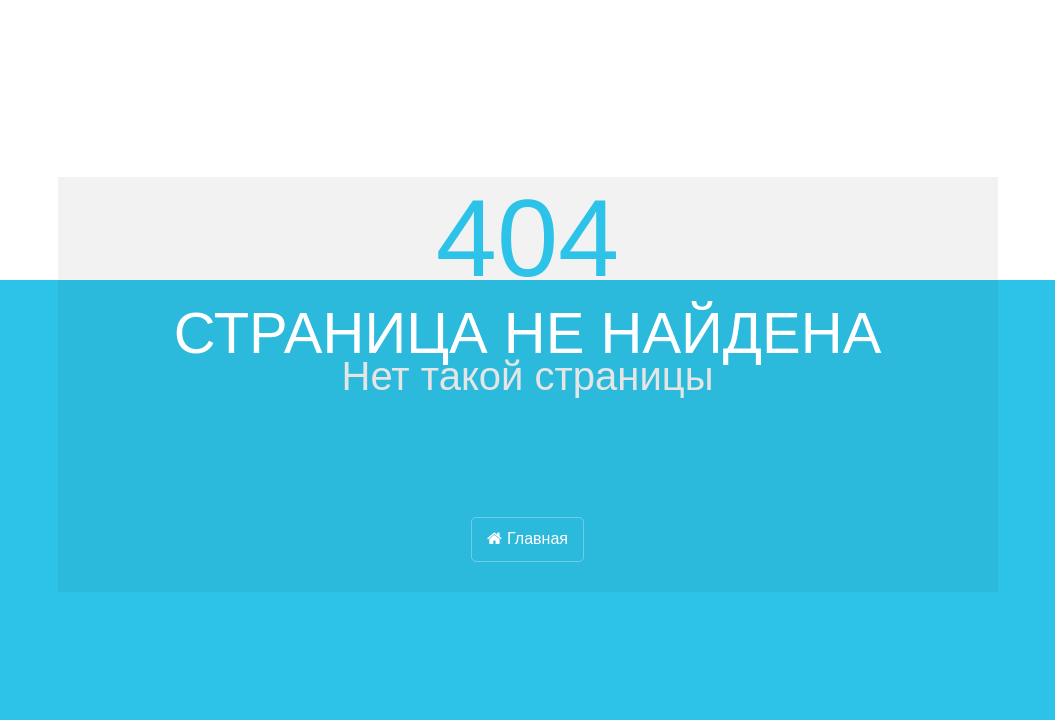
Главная (527, 538)
